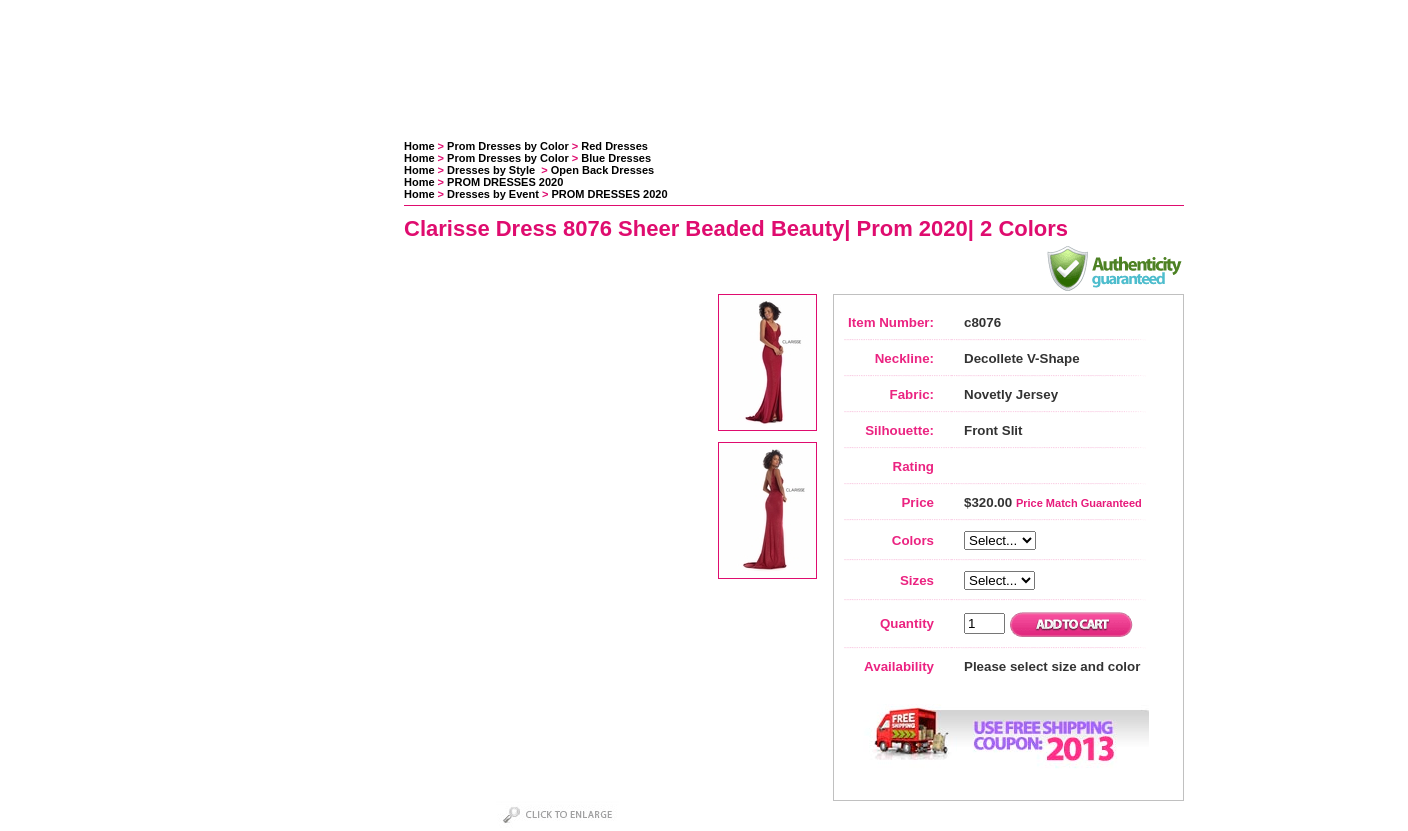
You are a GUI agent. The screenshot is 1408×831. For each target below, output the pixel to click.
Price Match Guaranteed (1079, 503)
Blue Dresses (616, 158)
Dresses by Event (493, 194)
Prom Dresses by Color (508, 146)
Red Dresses (614, 146)
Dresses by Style (492, 170)
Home (419, 146)
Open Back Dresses (602, 170)
